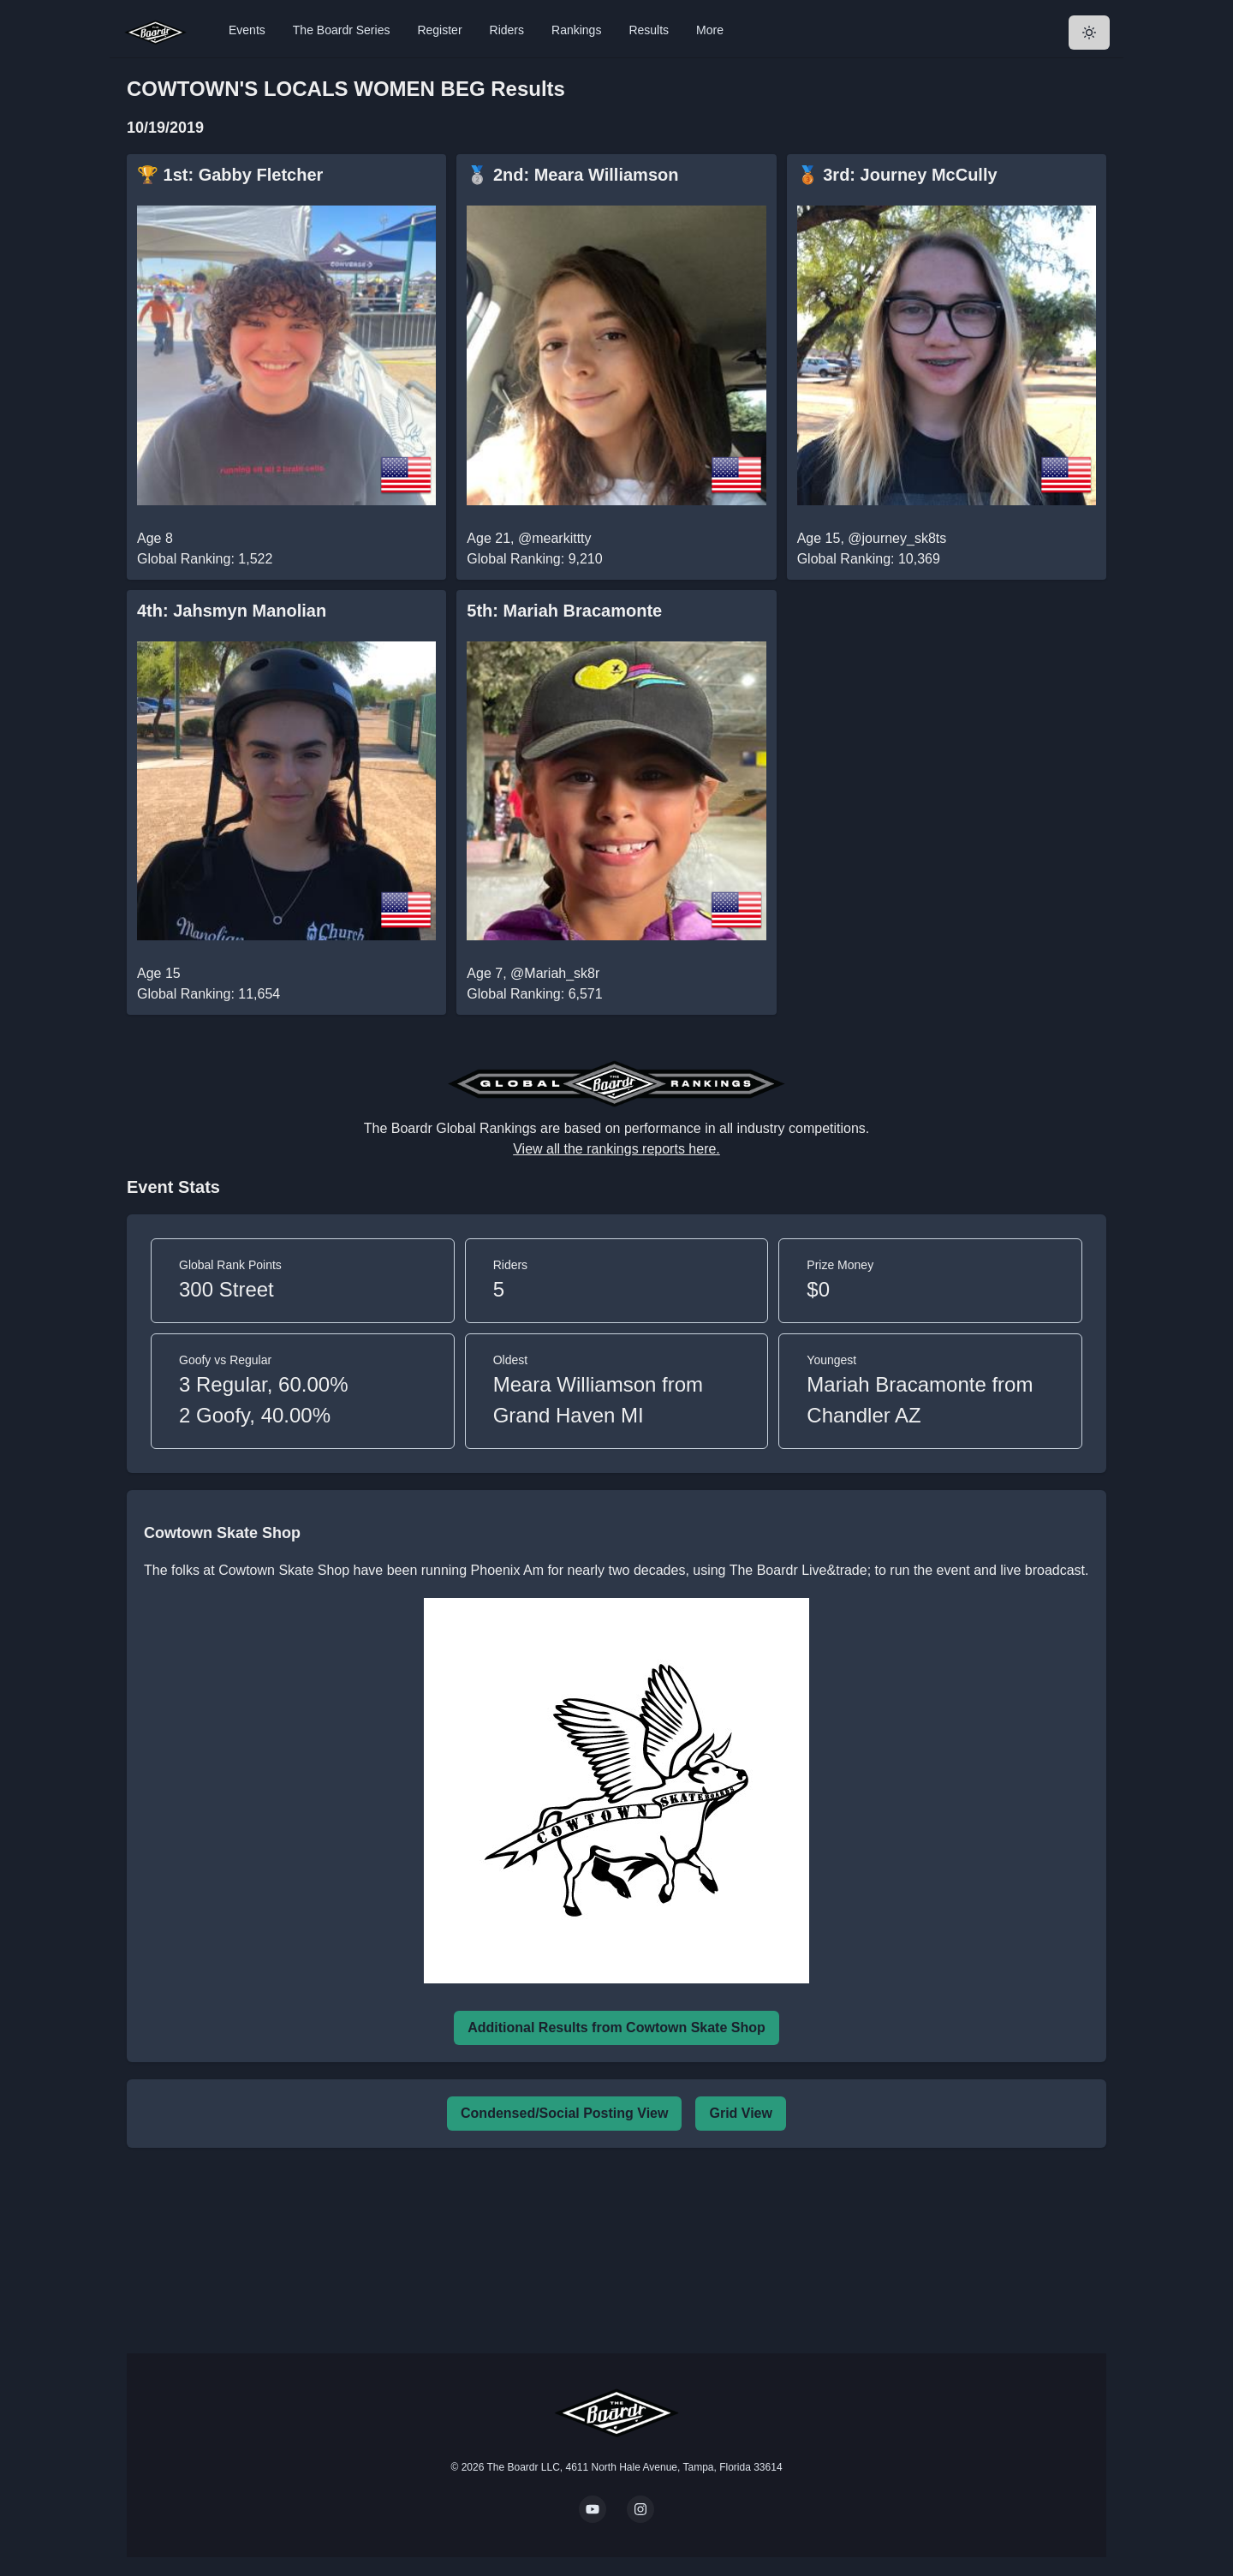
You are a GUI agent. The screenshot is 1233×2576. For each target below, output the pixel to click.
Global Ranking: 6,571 (534, 994)
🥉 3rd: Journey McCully (897, 174)
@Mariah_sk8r (554, 973)
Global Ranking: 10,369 (868, 559)
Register (439, 30)
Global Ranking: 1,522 (204, 559)
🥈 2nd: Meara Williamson (572, 174)
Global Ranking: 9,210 (534, 559)
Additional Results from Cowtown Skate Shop (616, 2027)
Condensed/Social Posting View (564, 2113)
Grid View (740, 2113)
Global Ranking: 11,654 (208, 994)
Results (648, 30)
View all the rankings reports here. (616, 1149)
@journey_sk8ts (897, 538)
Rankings (576, 30)
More (710, 30)
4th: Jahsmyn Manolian (231, 610)
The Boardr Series (341, 30)
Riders (507, 30)
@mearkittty (555, 538)
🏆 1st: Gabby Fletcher (230, 174)
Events (247, 30)
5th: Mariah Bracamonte (564, 610)
